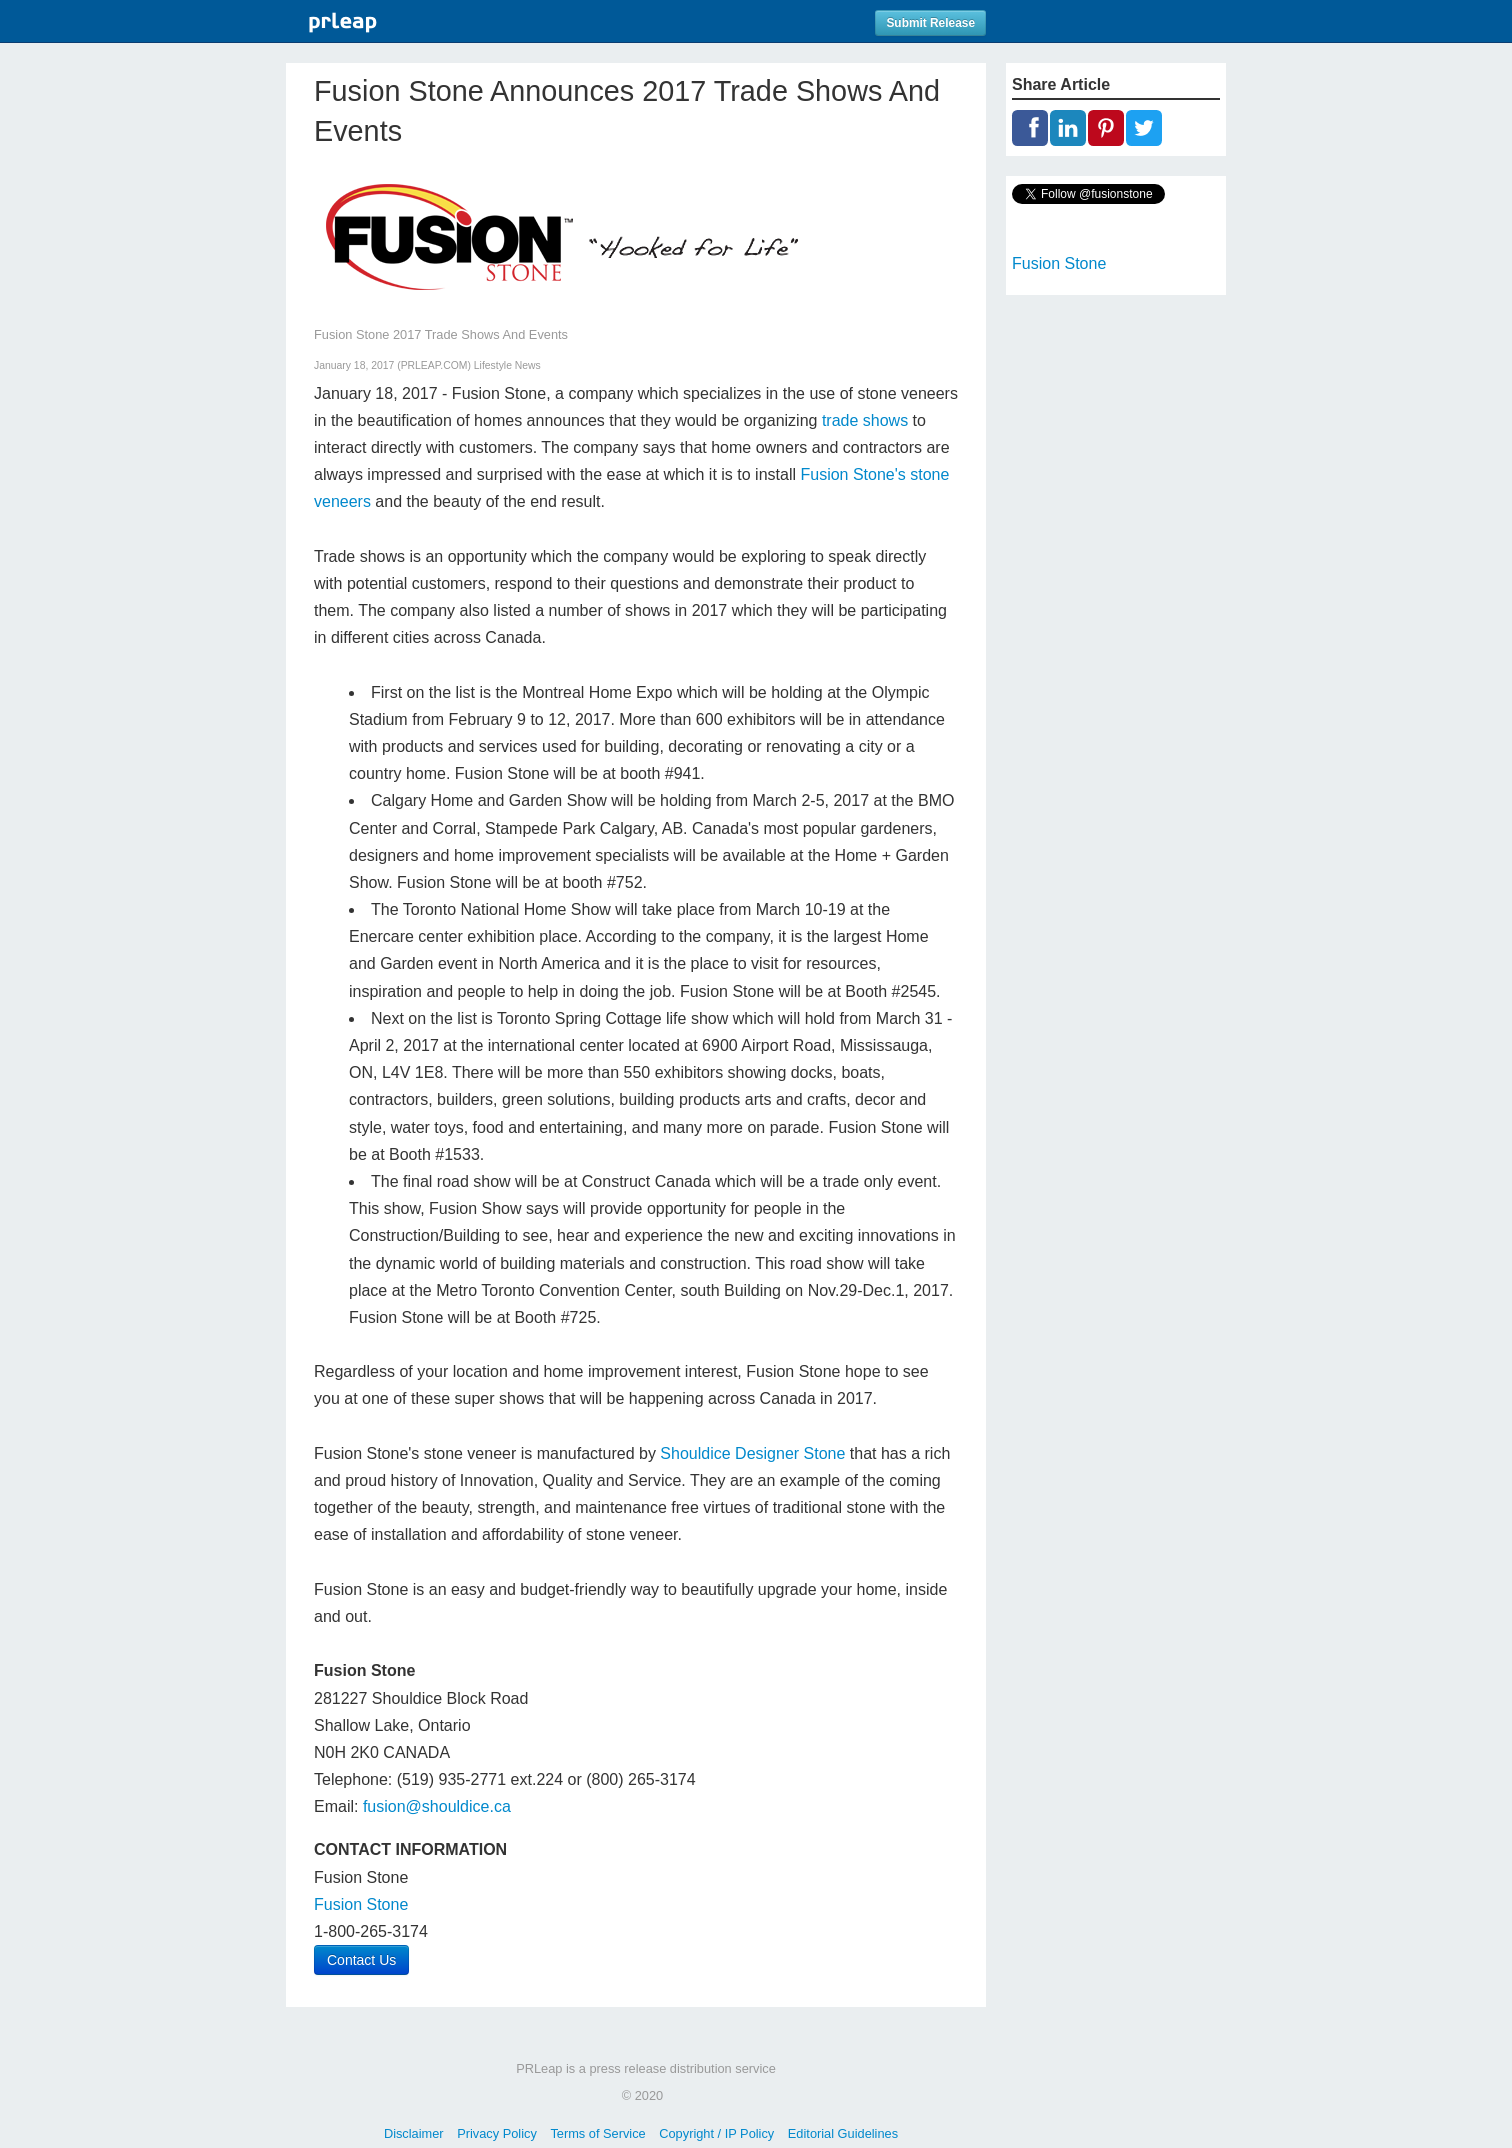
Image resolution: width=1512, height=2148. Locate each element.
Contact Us (361, 1960)
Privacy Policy (497, 2133)
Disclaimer (414, 2133)
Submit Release (930, 23)
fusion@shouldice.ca (437, 1806)
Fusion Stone (361, 1904)
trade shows (865, 420)
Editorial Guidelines (843, 2133)
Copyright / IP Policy (716, 2133)
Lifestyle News (507, 365)
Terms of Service (597, 2133)
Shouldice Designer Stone (752, 1453)
